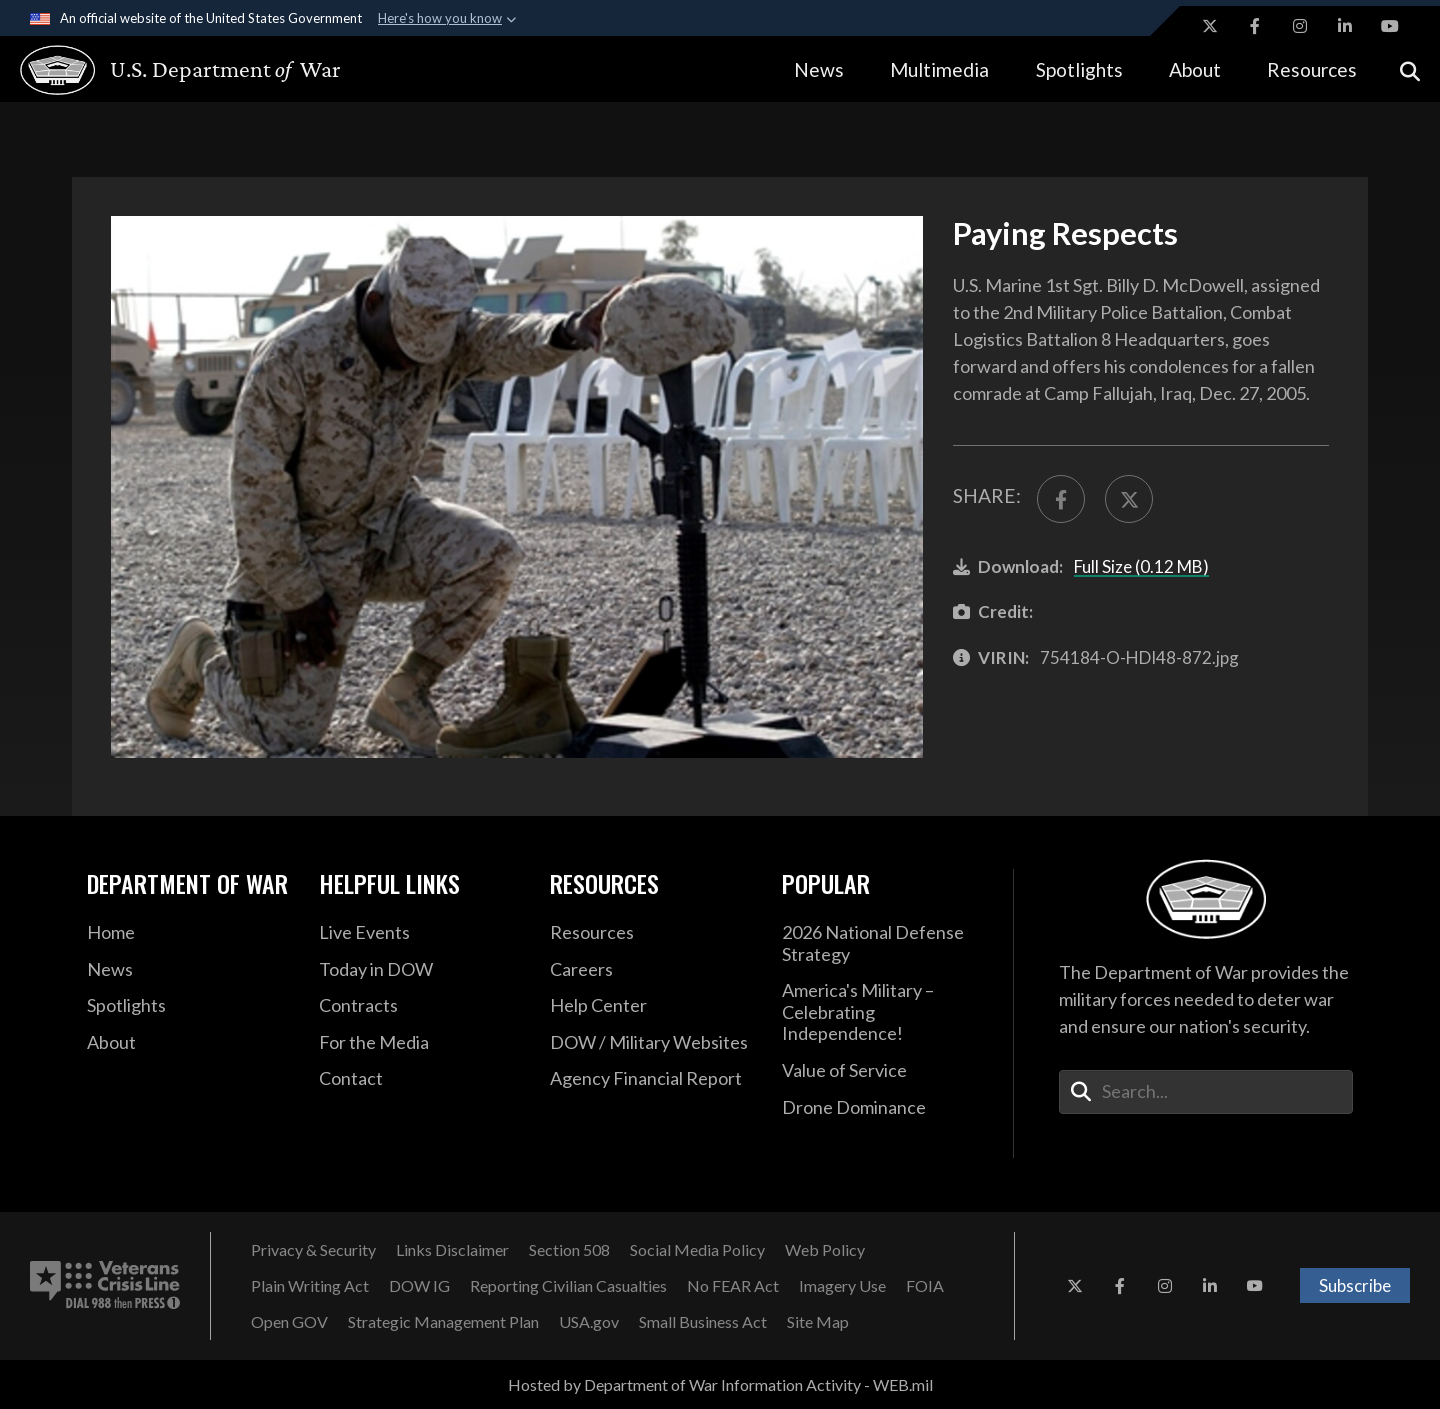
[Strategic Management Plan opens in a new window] (443, 1322)
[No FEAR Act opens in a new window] (733, 1286)
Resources (1312, 69)
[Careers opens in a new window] (651, 970)
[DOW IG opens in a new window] (419, 1286)
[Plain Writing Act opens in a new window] (310, 1286)
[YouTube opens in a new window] (1390, 26)
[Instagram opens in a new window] (1300, 26)
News (819, 69)
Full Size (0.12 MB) (1141, 566)
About (1195, 69)
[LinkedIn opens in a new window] (1345, 26)
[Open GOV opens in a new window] (289, 1322)
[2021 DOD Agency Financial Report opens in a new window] (651, 1079)
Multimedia (939, 69)
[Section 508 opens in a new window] (569, 1250)
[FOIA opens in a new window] (925, 1286)
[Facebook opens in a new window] (1255, 26)
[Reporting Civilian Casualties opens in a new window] (568, 1286)
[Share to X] (1129, 499)
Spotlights (1079, 69)
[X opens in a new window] (1210, 26)
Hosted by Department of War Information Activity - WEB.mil (720, 1384)
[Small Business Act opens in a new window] (703, 1322)
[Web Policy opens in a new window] (825, 1250)
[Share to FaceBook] (1061, 499)
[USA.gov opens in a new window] (589, 1322)
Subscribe (1355, 1285)
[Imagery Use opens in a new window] (842, 1286)
